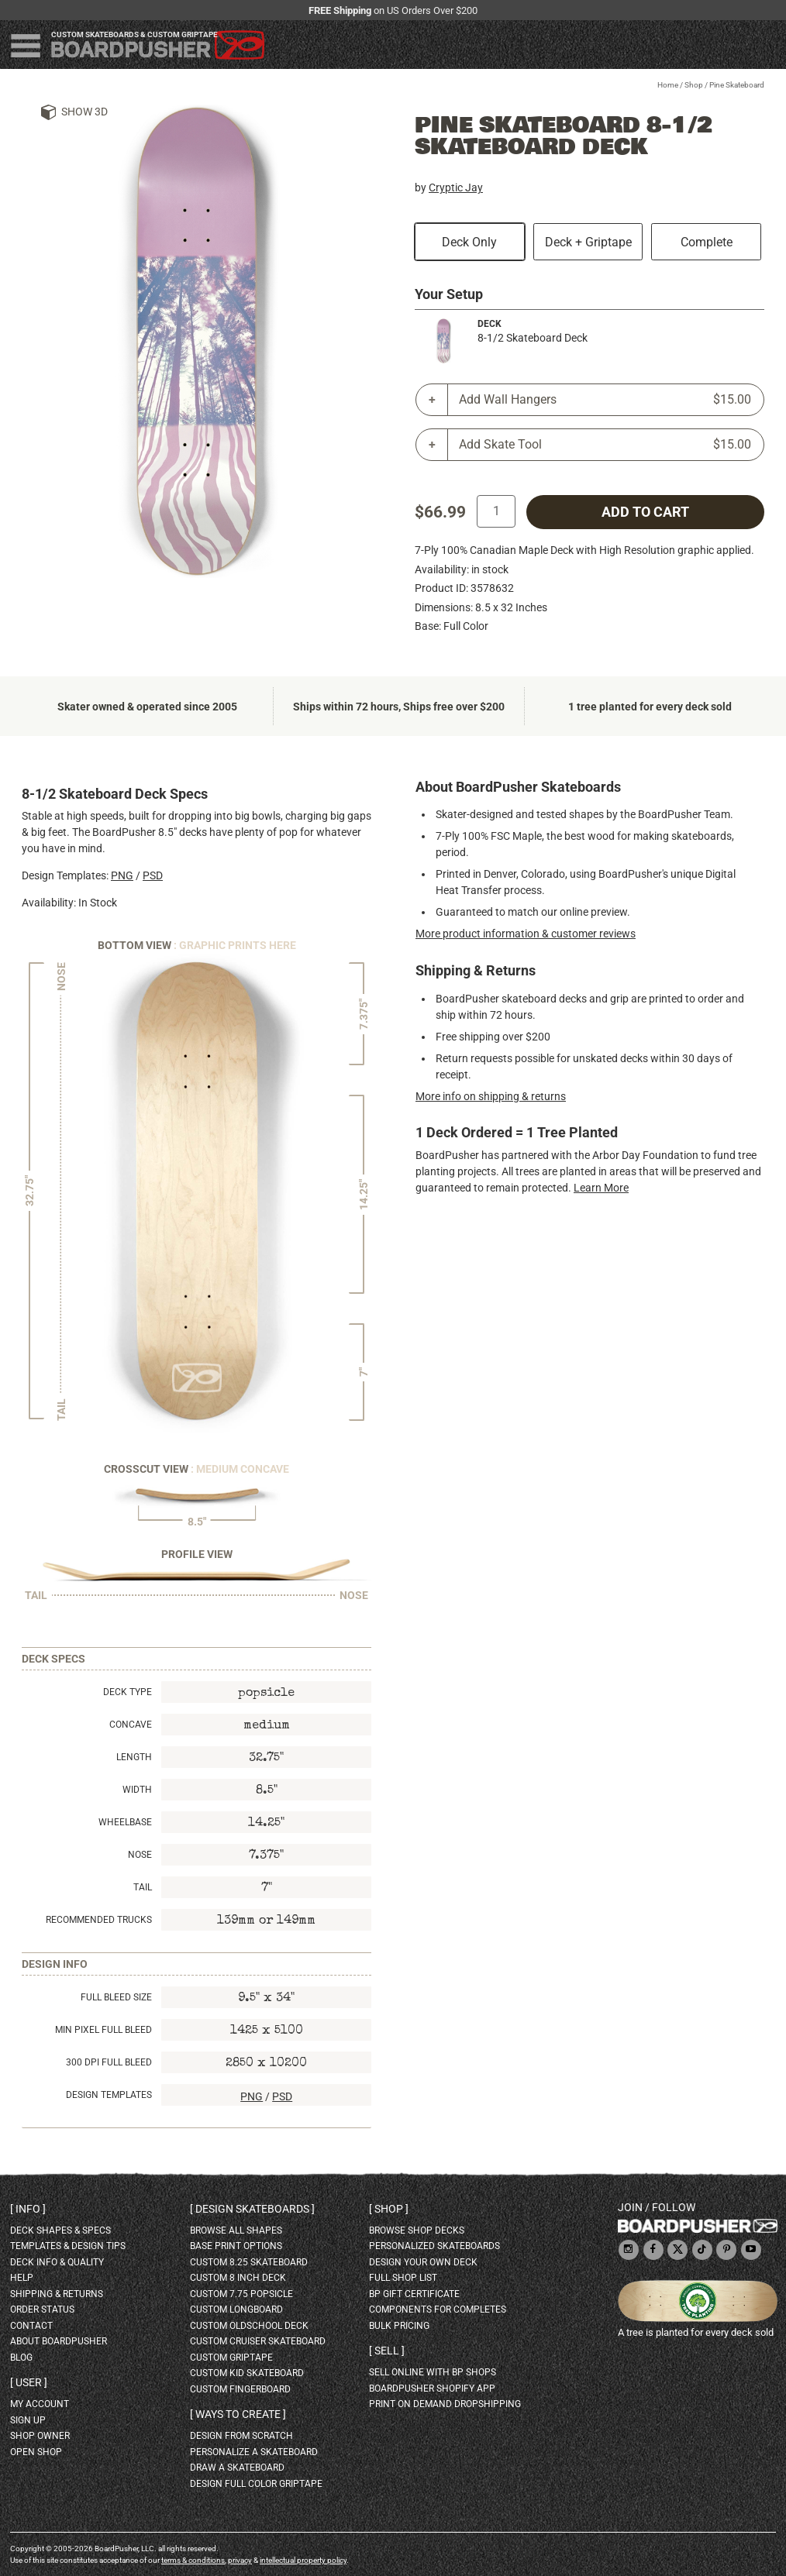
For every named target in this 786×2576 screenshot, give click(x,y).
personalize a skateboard (254, 2452)
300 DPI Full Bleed (109, 2062)
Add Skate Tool (605, 444)
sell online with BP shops (432, 2372)
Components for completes (437, 2309)
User (29, 2382)
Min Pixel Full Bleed (103, 2029)
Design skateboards (252, 2209)
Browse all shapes (236, 2230)
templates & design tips (68, 2246)
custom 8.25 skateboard (249, 2262)
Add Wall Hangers (605, 399)
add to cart (645, 512)
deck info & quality (57, 2262)
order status (42, 2309)
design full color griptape (256, 2483)
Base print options (236, 2246)
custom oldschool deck (249, 2325)
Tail (142, 1887)
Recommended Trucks (99, 1919)
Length (134, 1757)
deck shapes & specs (60, 2230)
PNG (122, 875)
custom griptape (231, 2357)
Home (667, 85)
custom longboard (236, 2309)
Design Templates (109, 2094)
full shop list (403, 2277)
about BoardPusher (58, 2341)
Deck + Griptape (588, 242)
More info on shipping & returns (490, 1096)
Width (137, 1789)
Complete (707, 242)
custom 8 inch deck (238, 2277)
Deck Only (469, 242)
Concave (130, 1724)
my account (39, 2404)
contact (31, 2325)
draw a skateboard (237, 2467)
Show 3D (84, 111)
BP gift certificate (414, 2294)
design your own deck (423, 2262)
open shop (36, 2452)
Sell (386, 2350)
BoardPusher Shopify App (432, 2388)
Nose (140, 1854)
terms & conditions (193, 2560)
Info (28, 2209)
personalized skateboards (434, 2246)
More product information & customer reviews (525, 933)
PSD (153, 875)
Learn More (601, 1187)
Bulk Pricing (399, 2325)
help (21, 2277)
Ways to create (238, 2414)
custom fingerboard (240, 2389)
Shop (693, 85)
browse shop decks (416, 2230)
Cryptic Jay (456, 187)
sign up (28, 2420)
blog (21, 2357)
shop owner (40, 2435)
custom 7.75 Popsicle (241, 2294)
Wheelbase (125, 1822)
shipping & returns (56, 2294)
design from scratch (241, 2435)
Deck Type (127, 1692)
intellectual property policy (303, 2560)
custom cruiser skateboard (258, 2341)
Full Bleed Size (116, 1997)
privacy (240, 2560)
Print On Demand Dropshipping (445, 2404)
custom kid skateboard (247, 2373)
